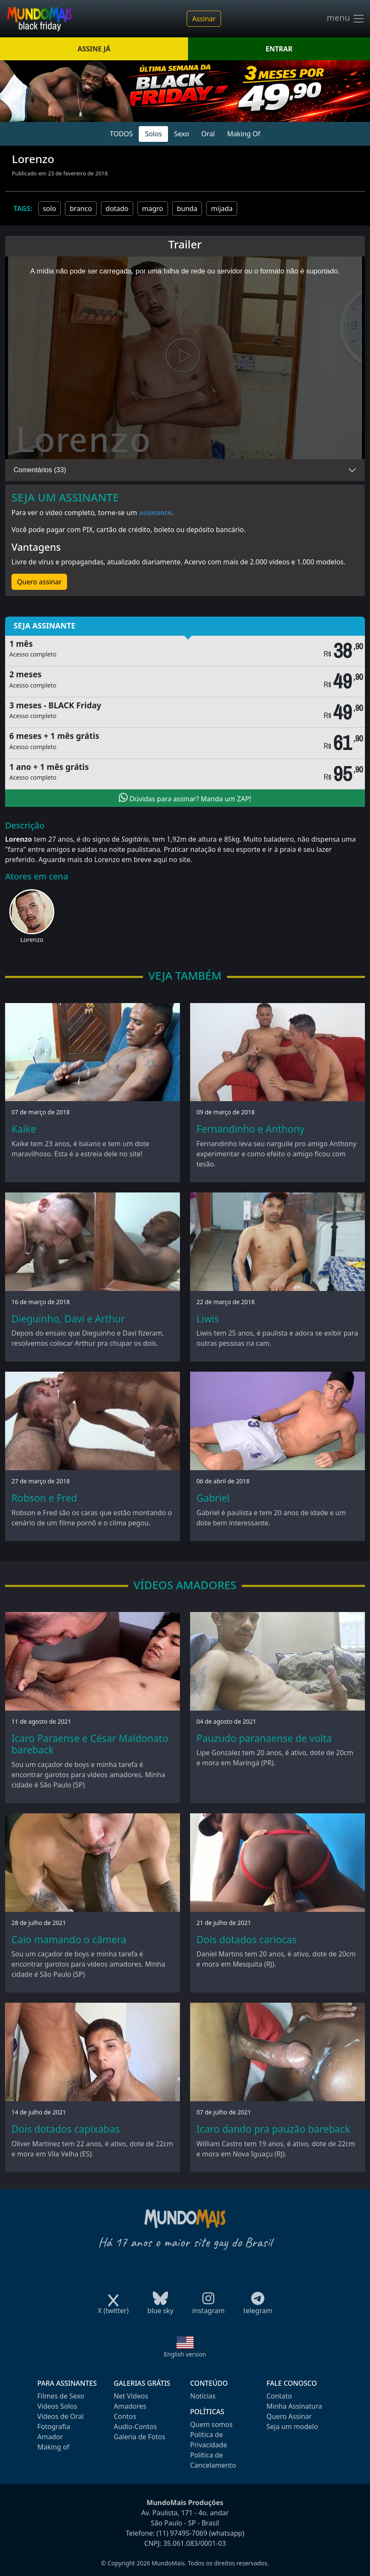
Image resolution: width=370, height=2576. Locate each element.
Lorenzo (31, 940)
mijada (222, 208)
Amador (50, 2436)
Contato (279, 2396)
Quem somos (211, 2424)
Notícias (203, 2396)
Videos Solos (57, 2406)
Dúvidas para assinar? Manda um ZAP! (185, 797)
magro (152, 208)
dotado (117, 208)
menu (346, 18)
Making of (53, 2447)
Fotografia (53, 2426)
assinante (155, 512)
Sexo (181, 133)
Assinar (204, 18)
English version (185, 2354)
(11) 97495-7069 (182, 2533)
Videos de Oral (60, 2416)
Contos (125, 2416)
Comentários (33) (40, 469)
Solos (153, 133)
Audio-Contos (135, 2426)
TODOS (121, 133)
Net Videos (131, 2396)
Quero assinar (39, 581)
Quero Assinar (289, 2416)
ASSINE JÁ (94, 49)
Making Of (243, 133)
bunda (187, 208)
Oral (208, 133)
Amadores (130, 2406)
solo (49, 208)
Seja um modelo (292, 2426)
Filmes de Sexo (60, 2396)
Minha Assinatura (294, 2406)
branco (81, 208)
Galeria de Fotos (139, 2436)
